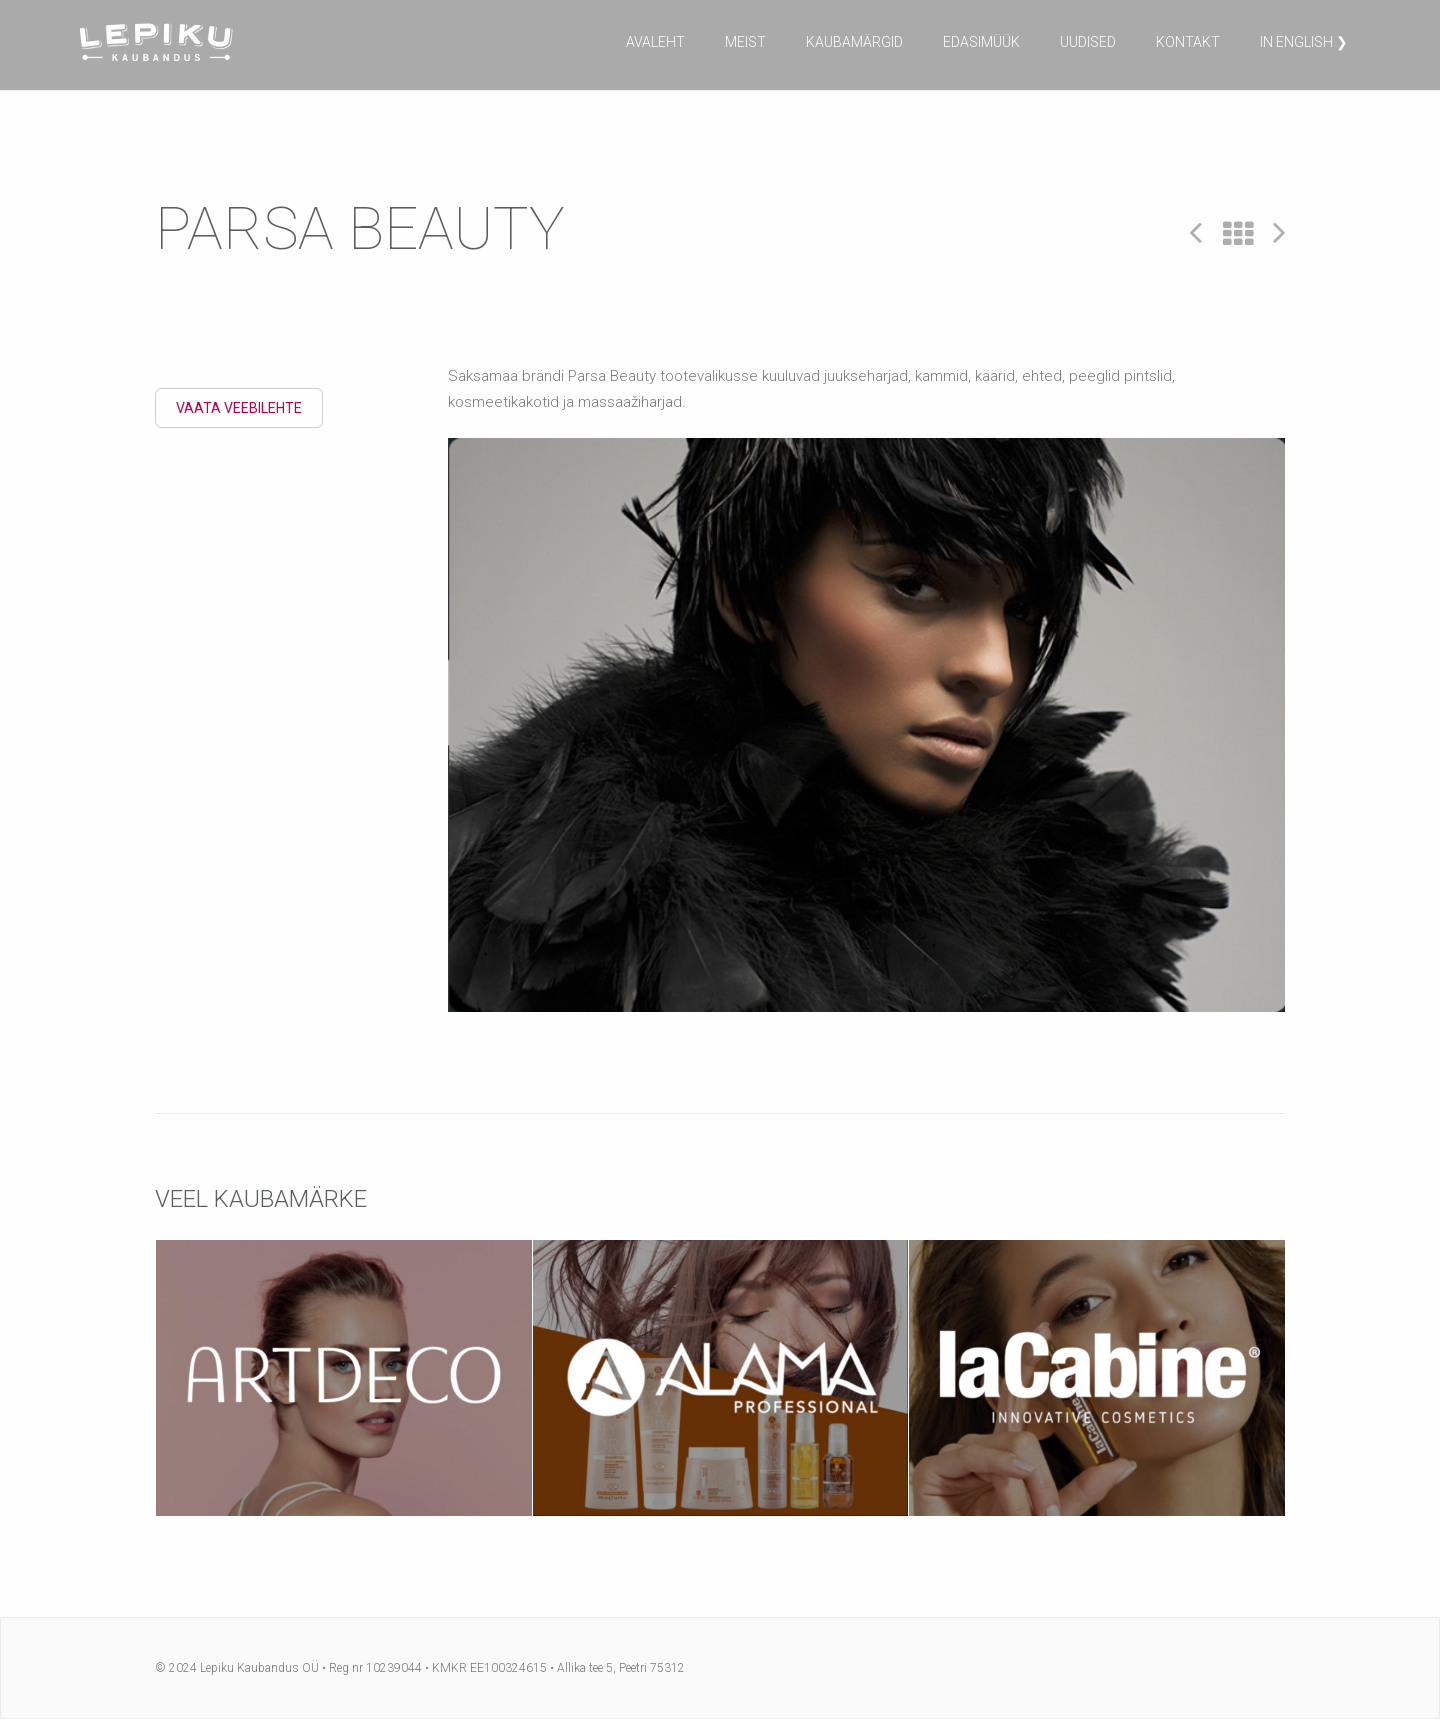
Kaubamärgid (854, 42)
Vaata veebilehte (239, 408)
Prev (1196, 231)
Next (1279, 231)
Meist (745, 42)
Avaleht (655, 42)
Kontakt (1188, 42)
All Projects (1238, 234)
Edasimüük (981, 42)
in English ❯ (1304, 42)
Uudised (1088, 42)
